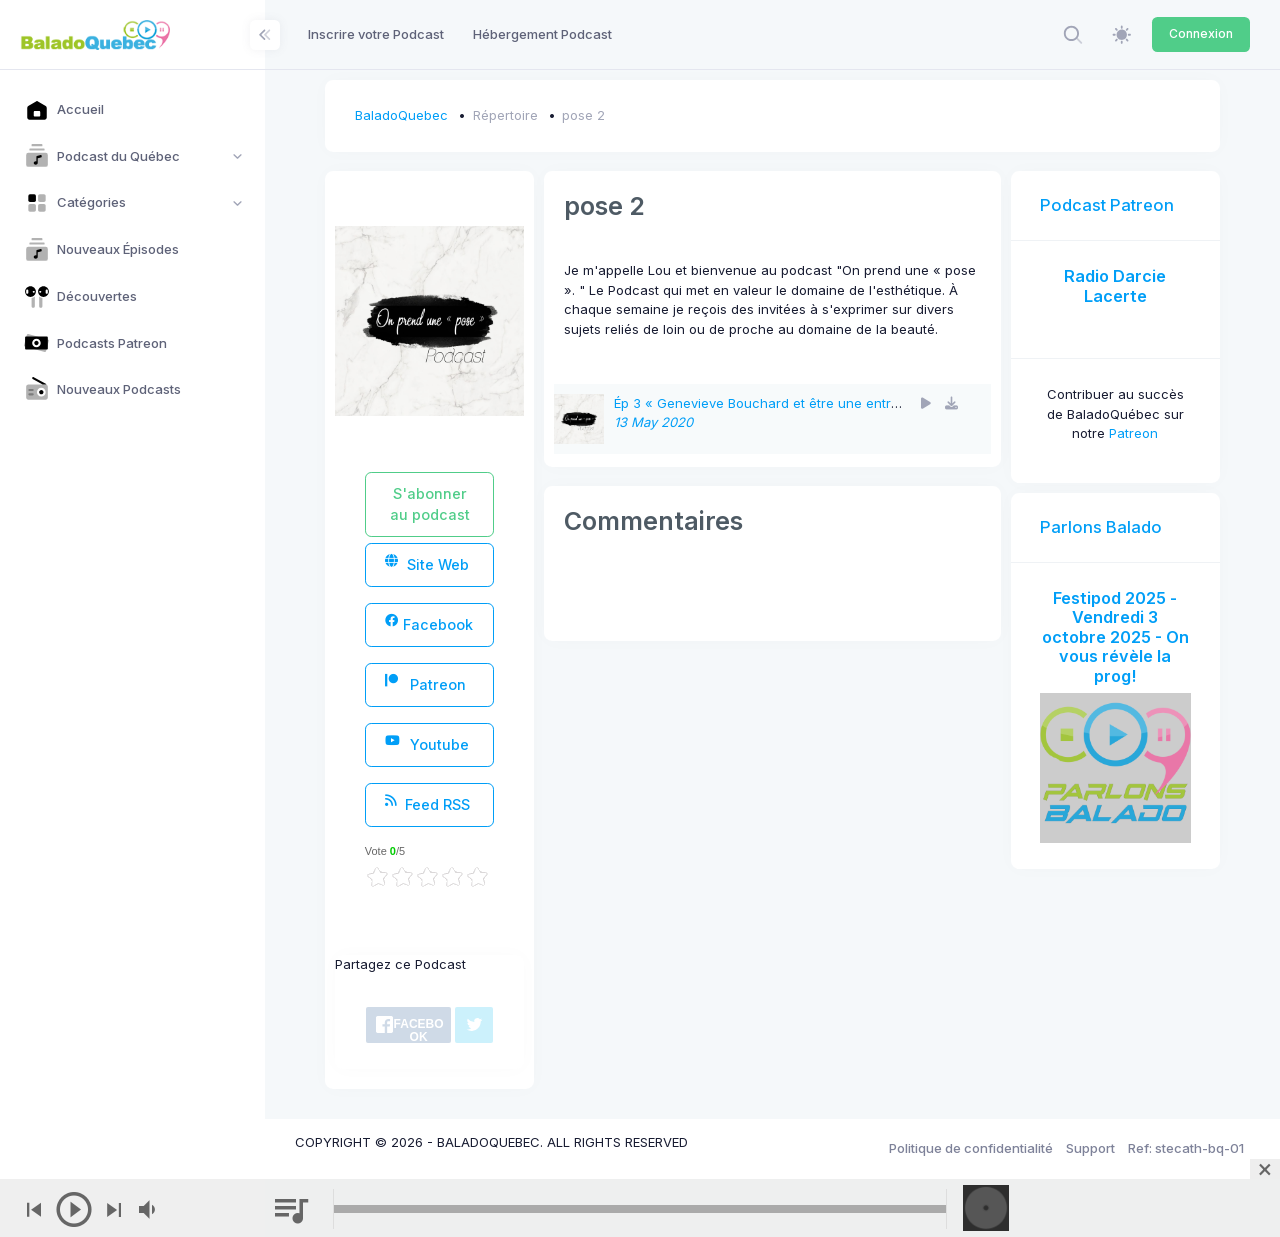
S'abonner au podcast (430, 504)
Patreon (425, 683)
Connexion (1201, 33)
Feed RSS (427, 803)
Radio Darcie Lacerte (1115, 286)
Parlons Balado (1101, 527)
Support (1090, 1148)
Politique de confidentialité (971, 1148)
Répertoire (505, 115)
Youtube (427, 743)
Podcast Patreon (1107, 205)
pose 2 (583, 115)
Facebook (429, 623)
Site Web (427, 563)
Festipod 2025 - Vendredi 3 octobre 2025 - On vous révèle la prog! (1115, 637)
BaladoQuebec (401, 115)
